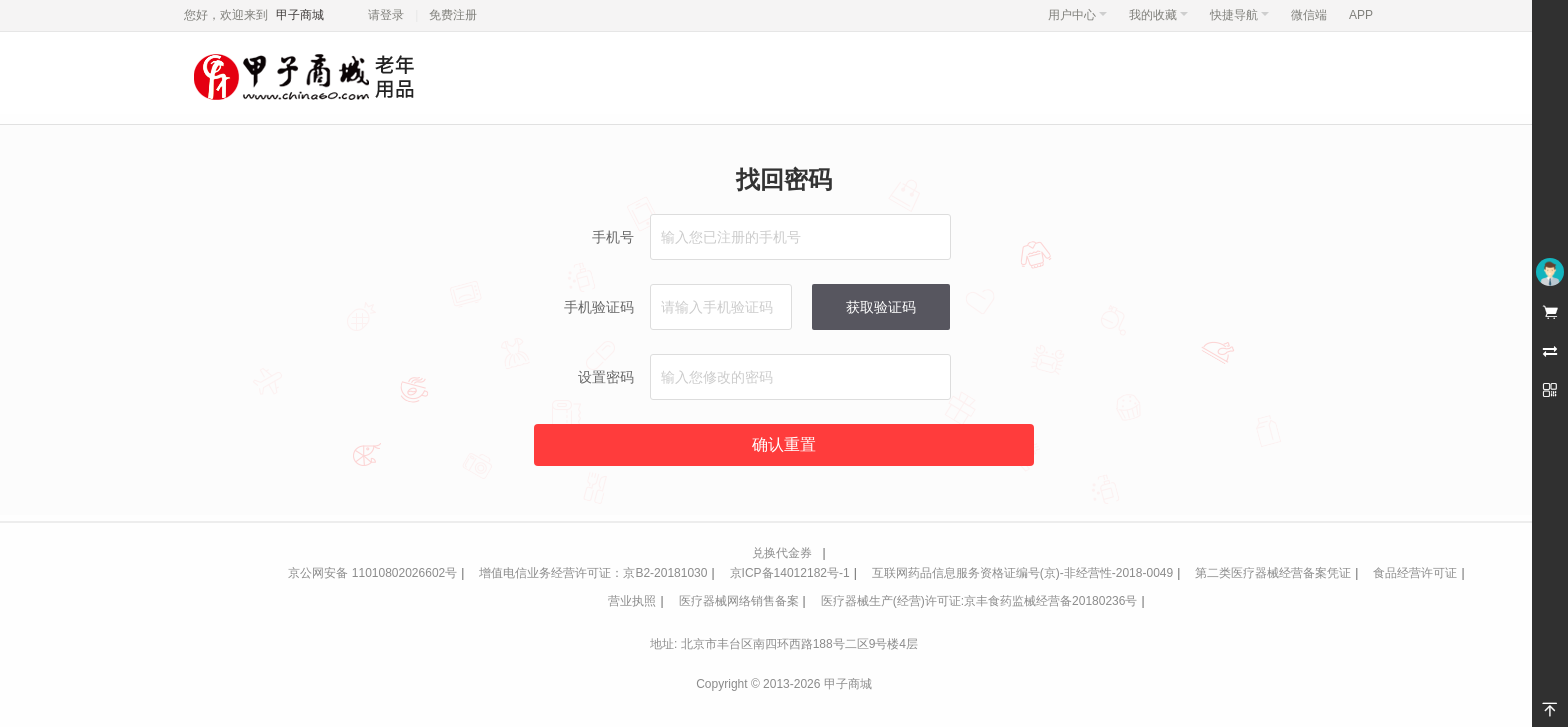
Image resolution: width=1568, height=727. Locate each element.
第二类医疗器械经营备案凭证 (1273, 573)
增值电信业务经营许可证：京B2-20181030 (593, 573)
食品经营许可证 (1415, 573)
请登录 (386, 15)
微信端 (1309, 15)
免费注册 (453, 15)
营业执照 (632, 601)
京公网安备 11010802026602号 (372, 573)
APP (1361, 15)
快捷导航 (1239, 15)
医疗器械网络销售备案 (739, 601)
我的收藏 (1158, 15)
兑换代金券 (782, 553)
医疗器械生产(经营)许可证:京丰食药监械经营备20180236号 (979, 601)
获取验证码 (881, 307)
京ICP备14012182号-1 (790, 573)
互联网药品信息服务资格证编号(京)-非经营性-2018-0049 (1022, 573)
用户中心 (1077, 15)
